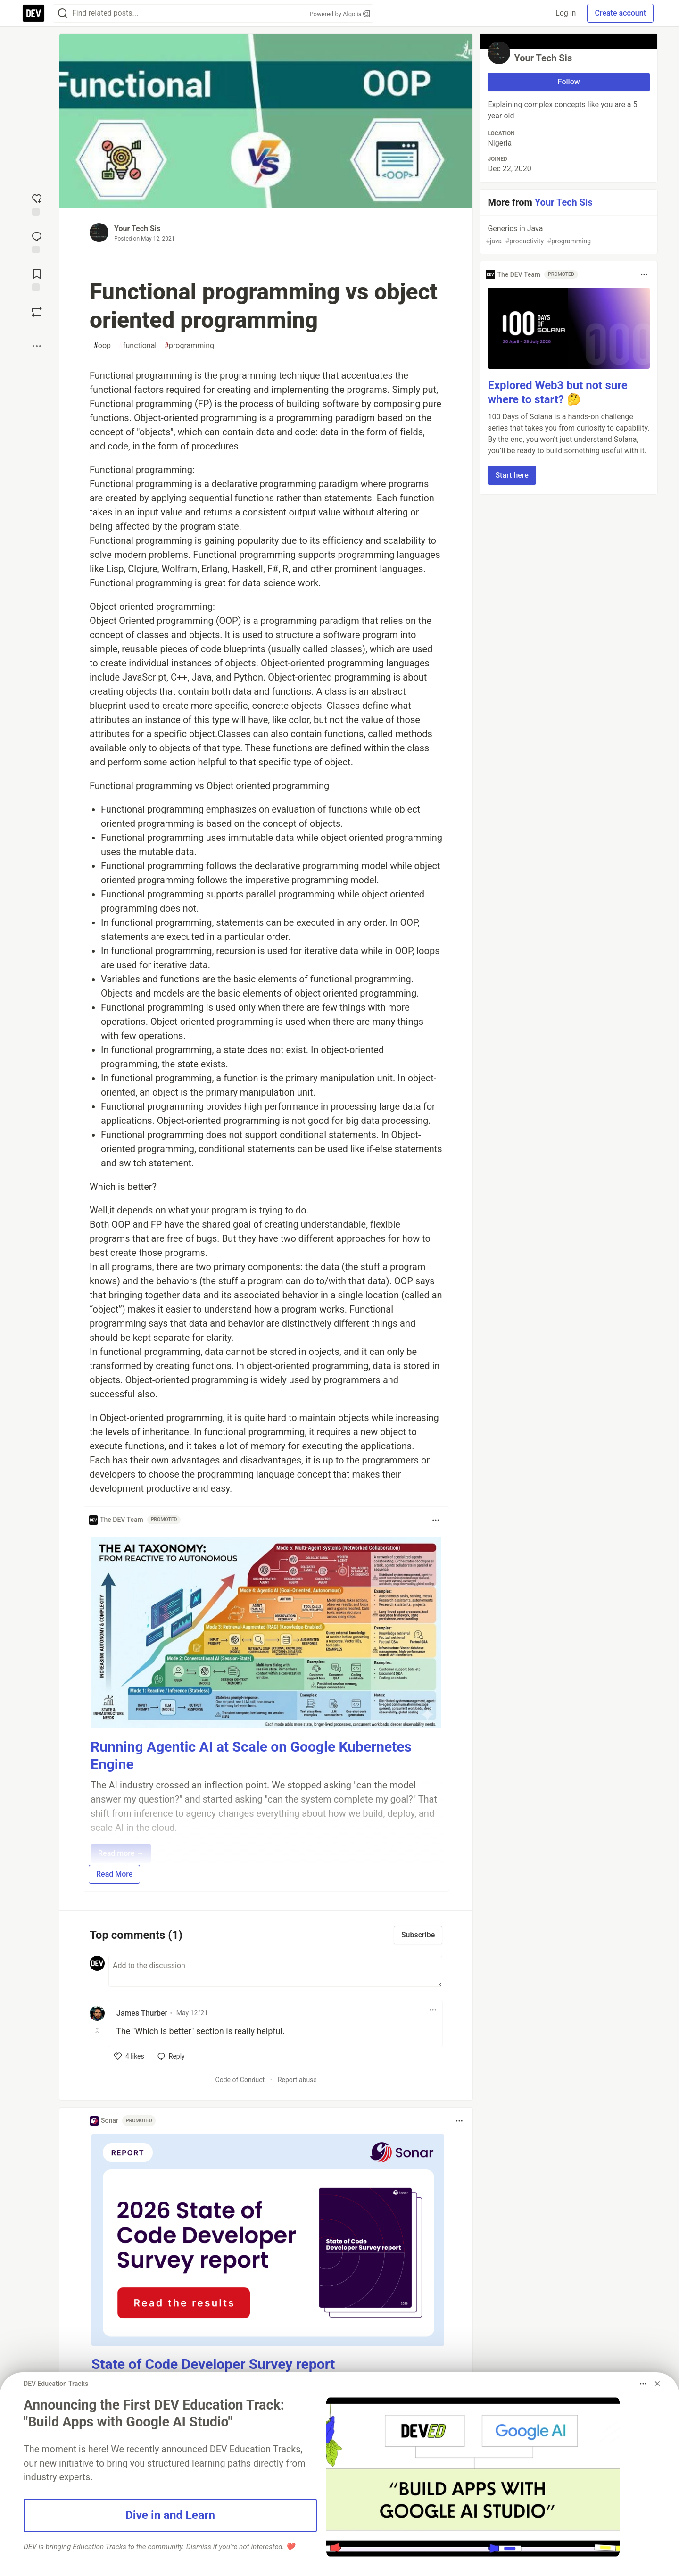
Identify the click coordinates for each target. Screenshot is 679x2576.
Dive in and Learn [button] (170, 2515)
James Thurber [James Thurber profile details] (141, 2013)
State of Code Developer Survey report (213, 2364)
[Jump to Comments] (37, 241)
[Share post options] (36, 346)
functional (137, 345)
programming (189, 345)
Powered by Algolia (339, 13)
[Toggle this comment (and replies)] (98, 2030)
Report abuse (297, 2080)
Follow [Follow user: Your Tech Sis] (569, 81)
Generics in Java (568, 235)
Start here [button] (512, 475)
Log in (565, 12)
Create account (620, 12)
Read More (114, 1874)
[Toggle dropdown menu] (435, 1520)
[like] (129, 2056)
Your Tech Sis (137, 228)
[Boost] (37, 312)
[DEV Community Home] (33, 13)
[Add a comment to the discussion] (275, 1971)
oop (102, 345)
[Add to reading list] (37, 279)
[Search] (62, 13)
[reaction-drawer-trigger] (37, 204)
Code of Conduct (240, 2080)
